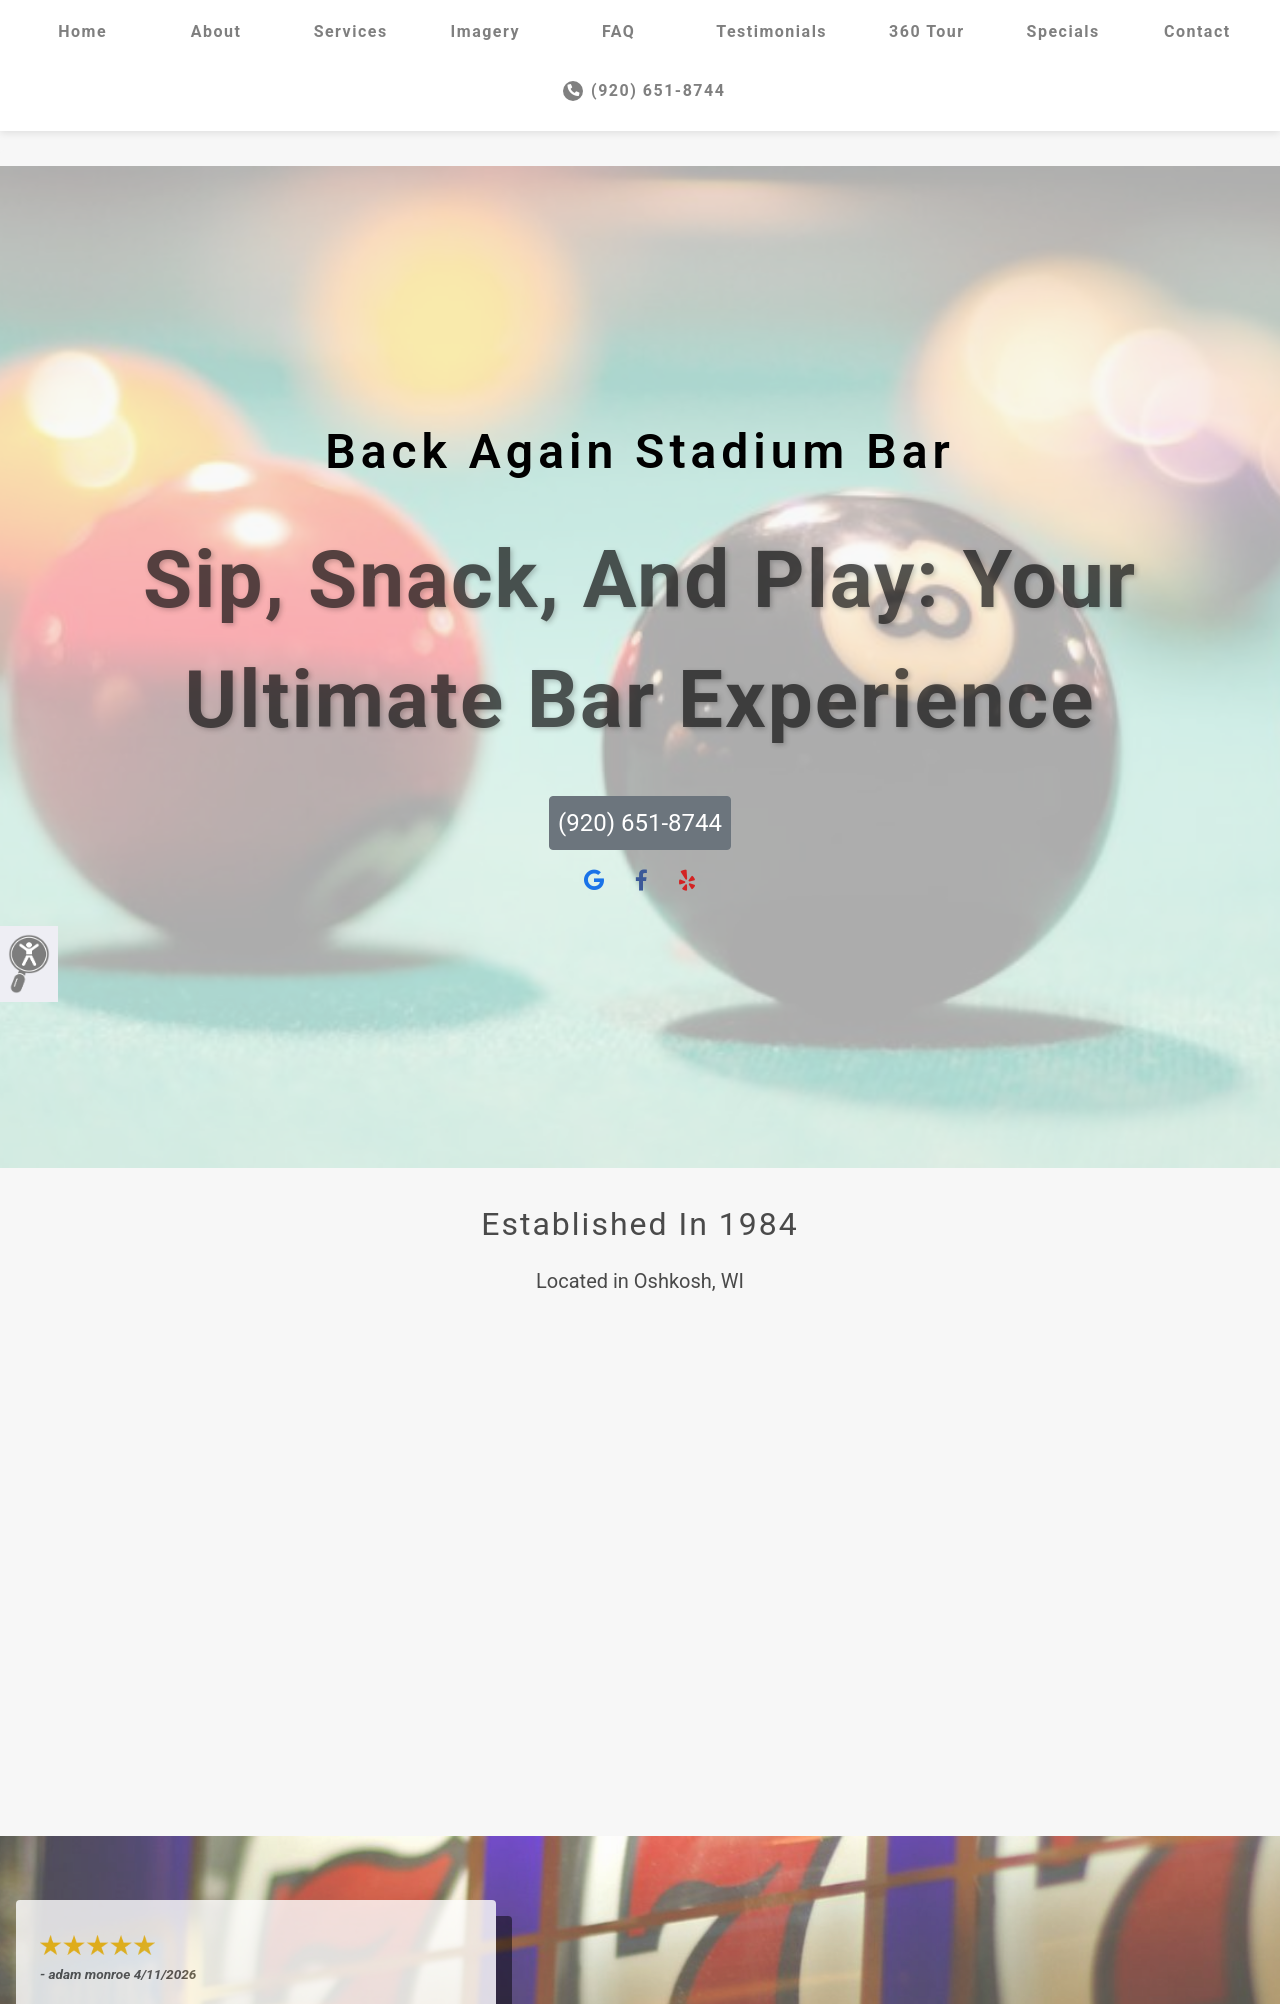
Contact (1197, 31)
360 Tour (927, 31)
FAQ (618, 31)
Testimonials (771, 31)
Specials (1063, 31)
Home (82, 31)
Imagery (485, 31)
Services (351, 31)
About (216, 31)
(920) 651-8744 (644, 91)
